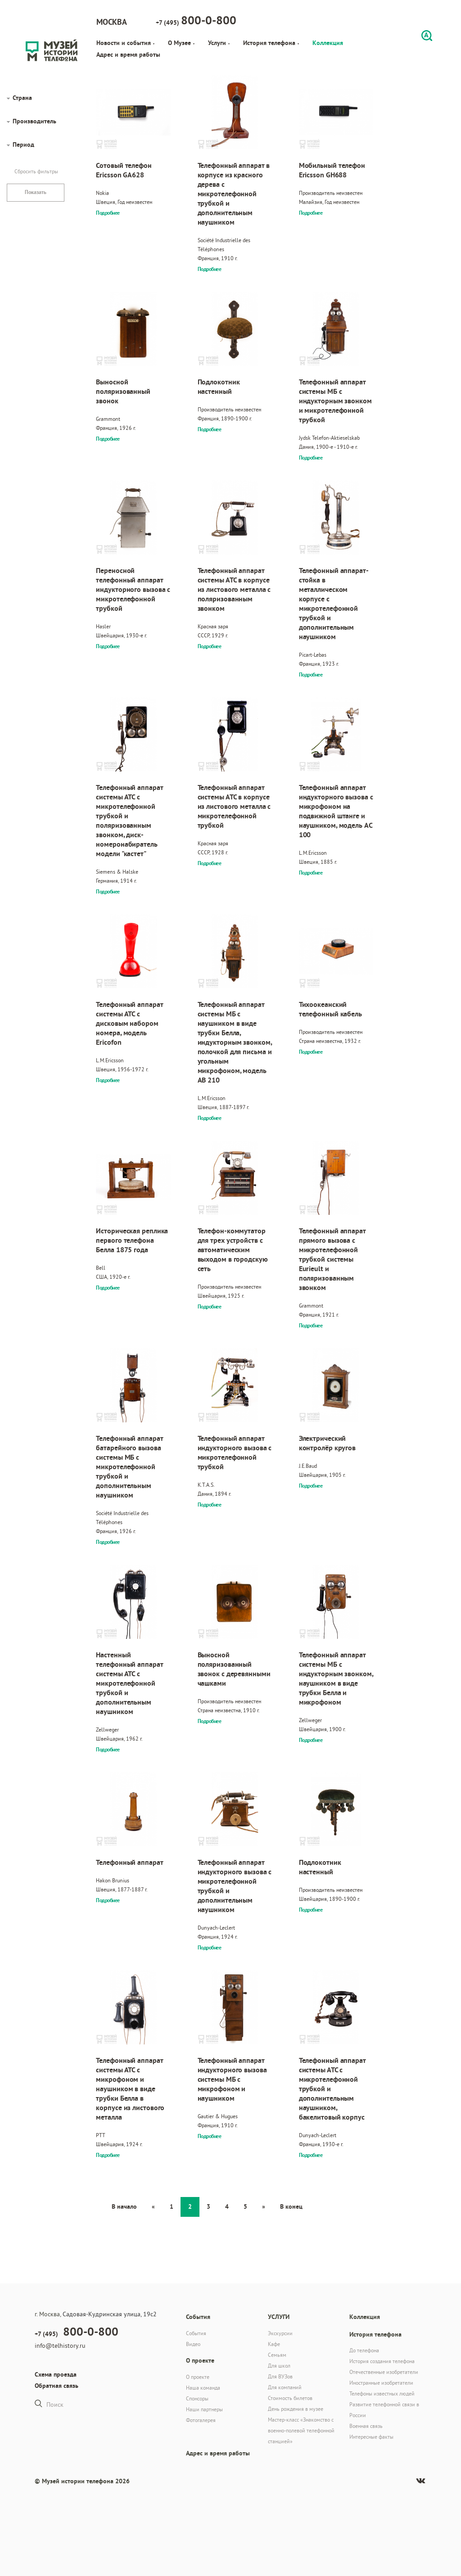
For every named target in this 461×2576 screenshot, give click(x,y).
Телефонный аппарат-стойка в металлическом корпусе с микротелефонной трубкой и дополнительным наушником (334, 603)
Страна (22, 98)
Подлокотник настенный (219, 386)
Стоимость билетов (290, 2398)
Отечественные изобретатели (383, 2371)
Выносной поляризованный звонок (123, 391)
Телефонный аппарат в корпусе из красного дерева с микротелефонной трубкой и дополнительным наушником (234, 194)
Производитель (34, 121)
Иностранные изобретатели (381, 2382)
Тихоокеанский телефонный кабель (330, 1009)
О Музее (181, 43)
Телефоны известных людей (382, 2393)
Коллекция (327, 43)
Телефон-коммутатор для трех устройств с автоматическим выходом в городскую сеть (233, 1249)
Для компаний (285, 2387)
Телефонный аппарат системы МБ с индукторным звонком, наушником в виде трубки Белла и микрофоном (336, 1678)
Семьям (277, 2354)
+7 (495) (196, 20)
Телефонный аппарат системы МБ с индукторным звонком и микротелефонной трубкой (335, 400)
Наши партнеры (204, 2409)
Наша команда (203, 2387)
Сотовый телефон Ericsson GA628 (124, 170)
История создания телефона (382, 2361)
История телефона (271, 43)
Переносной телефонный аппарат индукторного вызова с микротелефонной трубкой (133, 589)
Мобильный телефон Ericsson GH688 (332, 170)
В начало (124, 2206)
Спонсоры (197, 2398)
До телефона (364, 2350)
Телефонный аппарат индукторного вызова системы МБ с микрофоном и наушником (232, 2079)
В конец (291, 2206)
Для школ (279, 2365)
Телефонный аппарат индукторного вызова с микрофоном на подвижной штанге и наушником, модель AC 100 (336, 811)
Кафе (274, 2344)
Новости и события (125, 43)
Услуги (219, 43)
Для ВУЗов (280, 2376)
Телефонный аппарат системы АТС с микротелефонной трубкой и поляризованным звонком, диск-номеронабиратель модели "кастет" (129, 820)
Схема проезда (56, 2374)
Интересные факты (371, 2436)
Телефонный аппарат (129, 1862)
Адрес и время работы (128, 54)
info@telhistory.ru (60, 2345)
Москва (111, 22)
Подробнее (108, 213)
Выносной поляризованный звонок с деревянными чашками (234, 1669)
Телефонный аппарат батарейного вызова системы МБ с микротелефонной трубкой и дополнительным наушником (129, 1467)
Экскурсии (280, 2333)
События (196, 2333)
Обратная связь (56, 2386)
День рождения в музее (295, 2408)
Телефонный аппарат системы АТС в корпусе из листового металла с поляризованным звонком (234, 589)
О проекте (197, 2376)
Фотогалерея (201, 2420)
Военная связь (366, 2426)
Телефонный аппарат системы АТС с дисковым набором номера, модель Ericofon (129, 1023)
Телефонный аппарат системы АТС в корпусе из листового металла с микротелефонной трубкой (234, 806)
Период (23, 144)
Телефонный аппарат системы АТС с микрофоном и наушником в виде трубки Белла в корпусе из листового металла (130, 2089)
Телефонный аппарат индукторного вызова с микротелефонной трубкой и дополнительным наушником (235, 1886)
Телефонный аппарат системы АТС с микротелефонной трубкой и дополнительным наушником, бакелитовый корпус (332, 2089)
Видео (193, 2344)
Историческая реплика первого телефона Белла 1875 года (132, 1240)
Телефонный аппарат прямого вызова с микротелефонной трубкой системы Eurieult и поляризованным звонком (332, 1259)
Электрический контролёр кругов (327, 1443)
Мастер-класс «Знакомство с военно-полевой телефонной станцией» (301, 2430)
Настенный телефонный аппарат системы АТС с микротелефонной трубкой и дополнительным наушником (129, 1683)
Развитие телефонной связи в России (384, 2409)
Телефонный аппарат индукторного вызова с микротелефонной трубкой (235, 1452)
